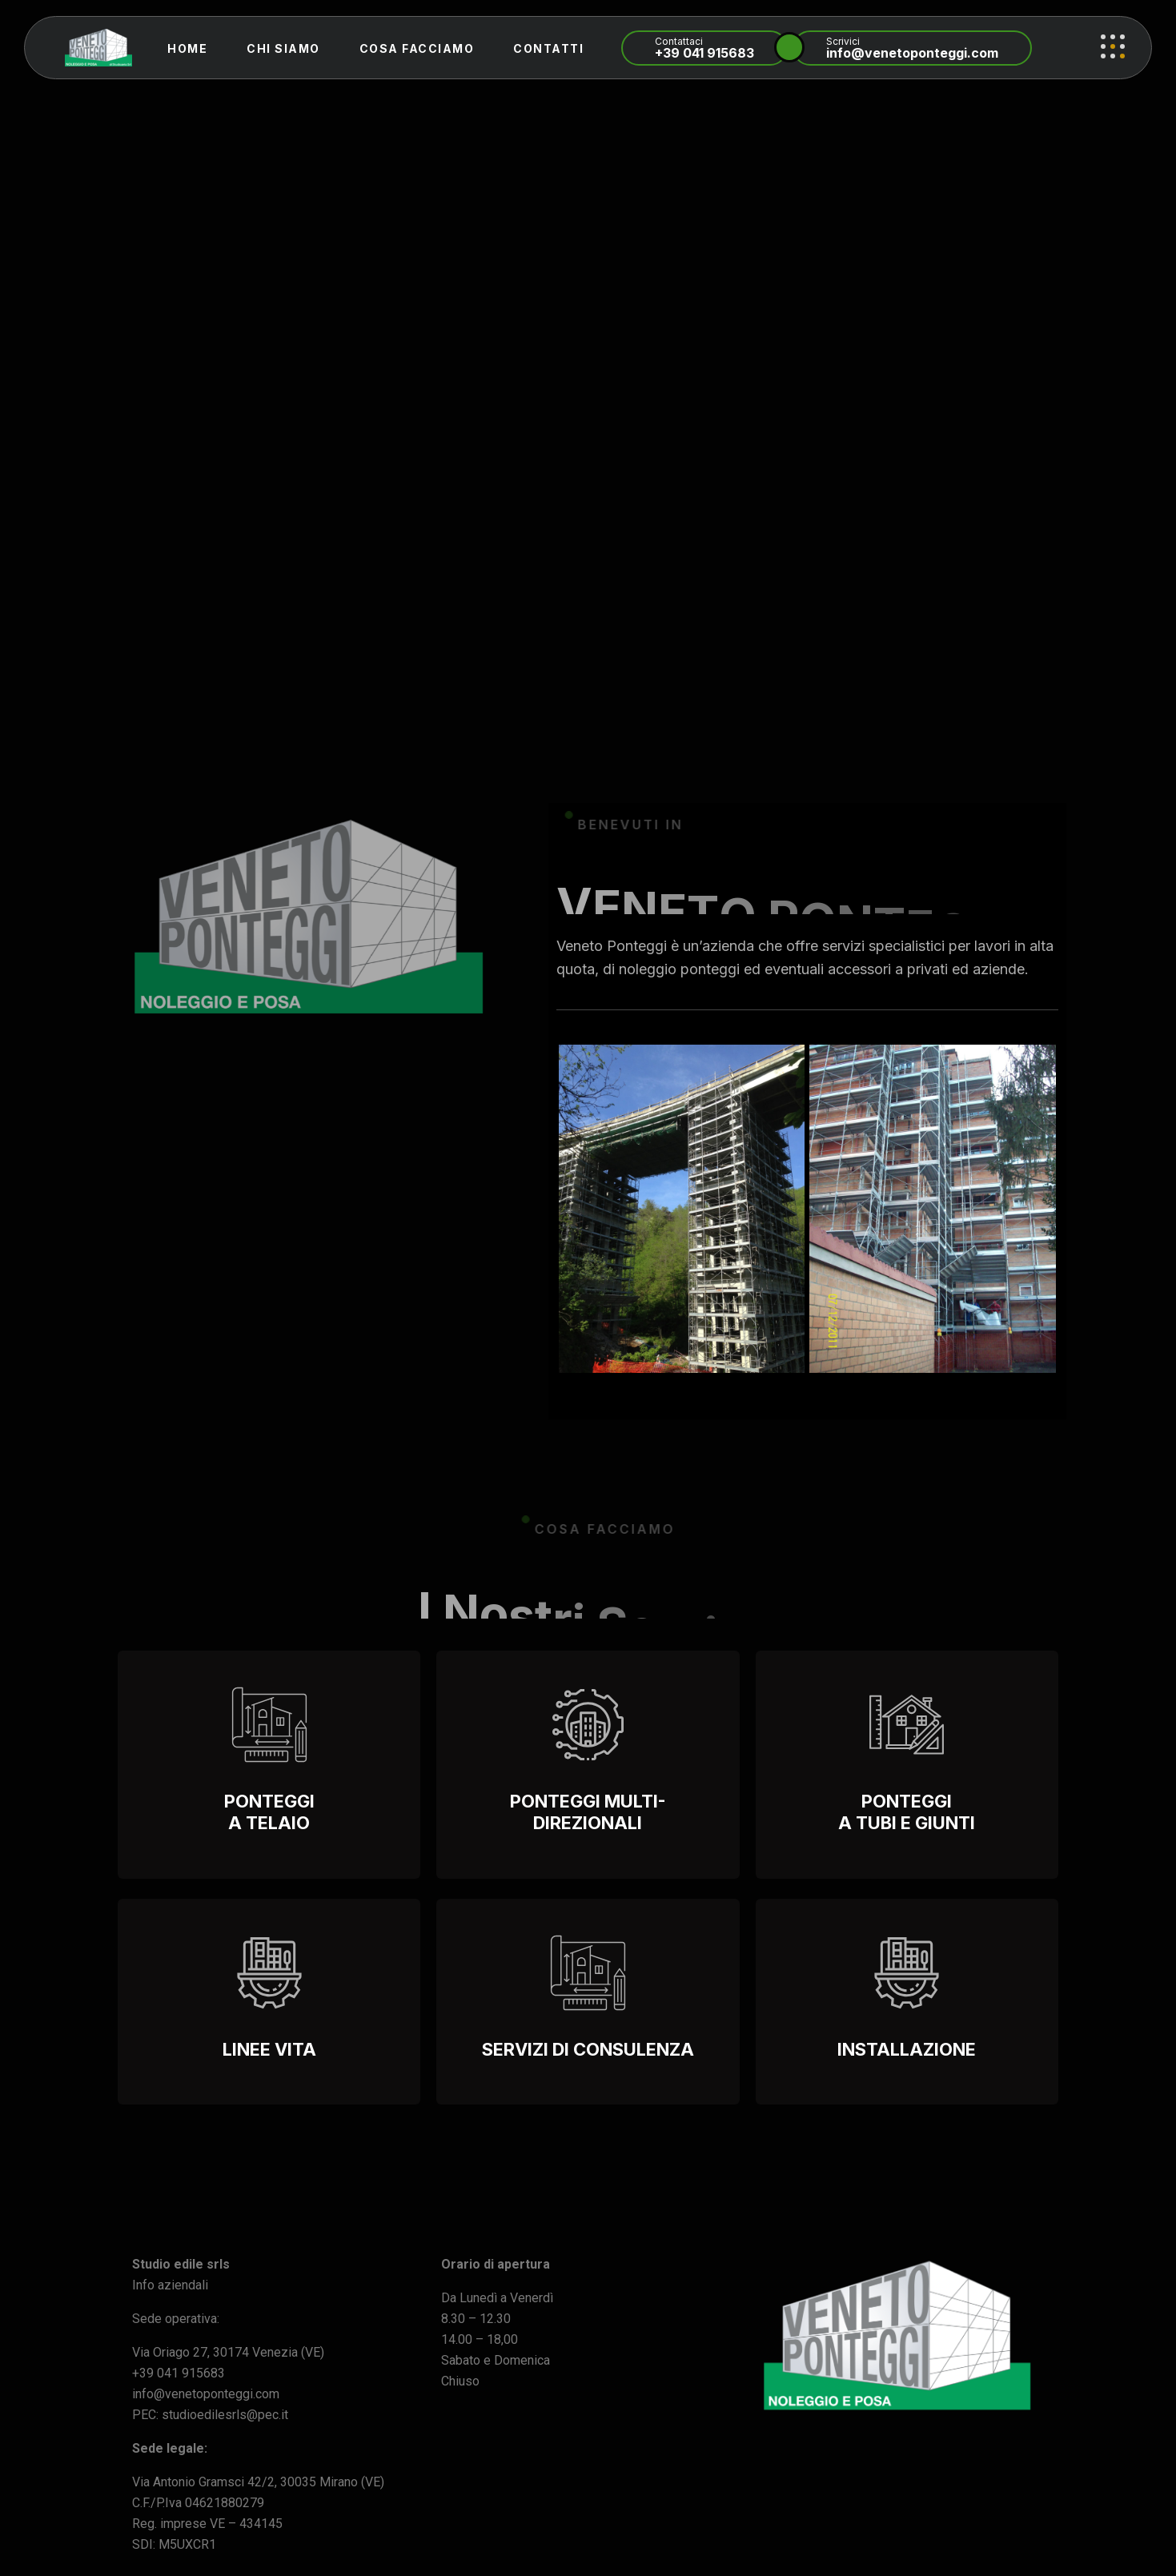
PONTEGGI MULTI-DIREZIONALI (588, 1812)
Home (187, 48)
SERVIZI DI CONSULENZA (588, 2049)
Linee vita (269, 2049)
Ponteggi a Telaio (269, 1812)
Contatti (548, 48)
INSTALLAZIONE (906, 2049)
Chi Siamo (283, 48)
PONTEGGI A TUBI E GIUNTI (906, 1812)
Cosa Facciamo (417, 48)
